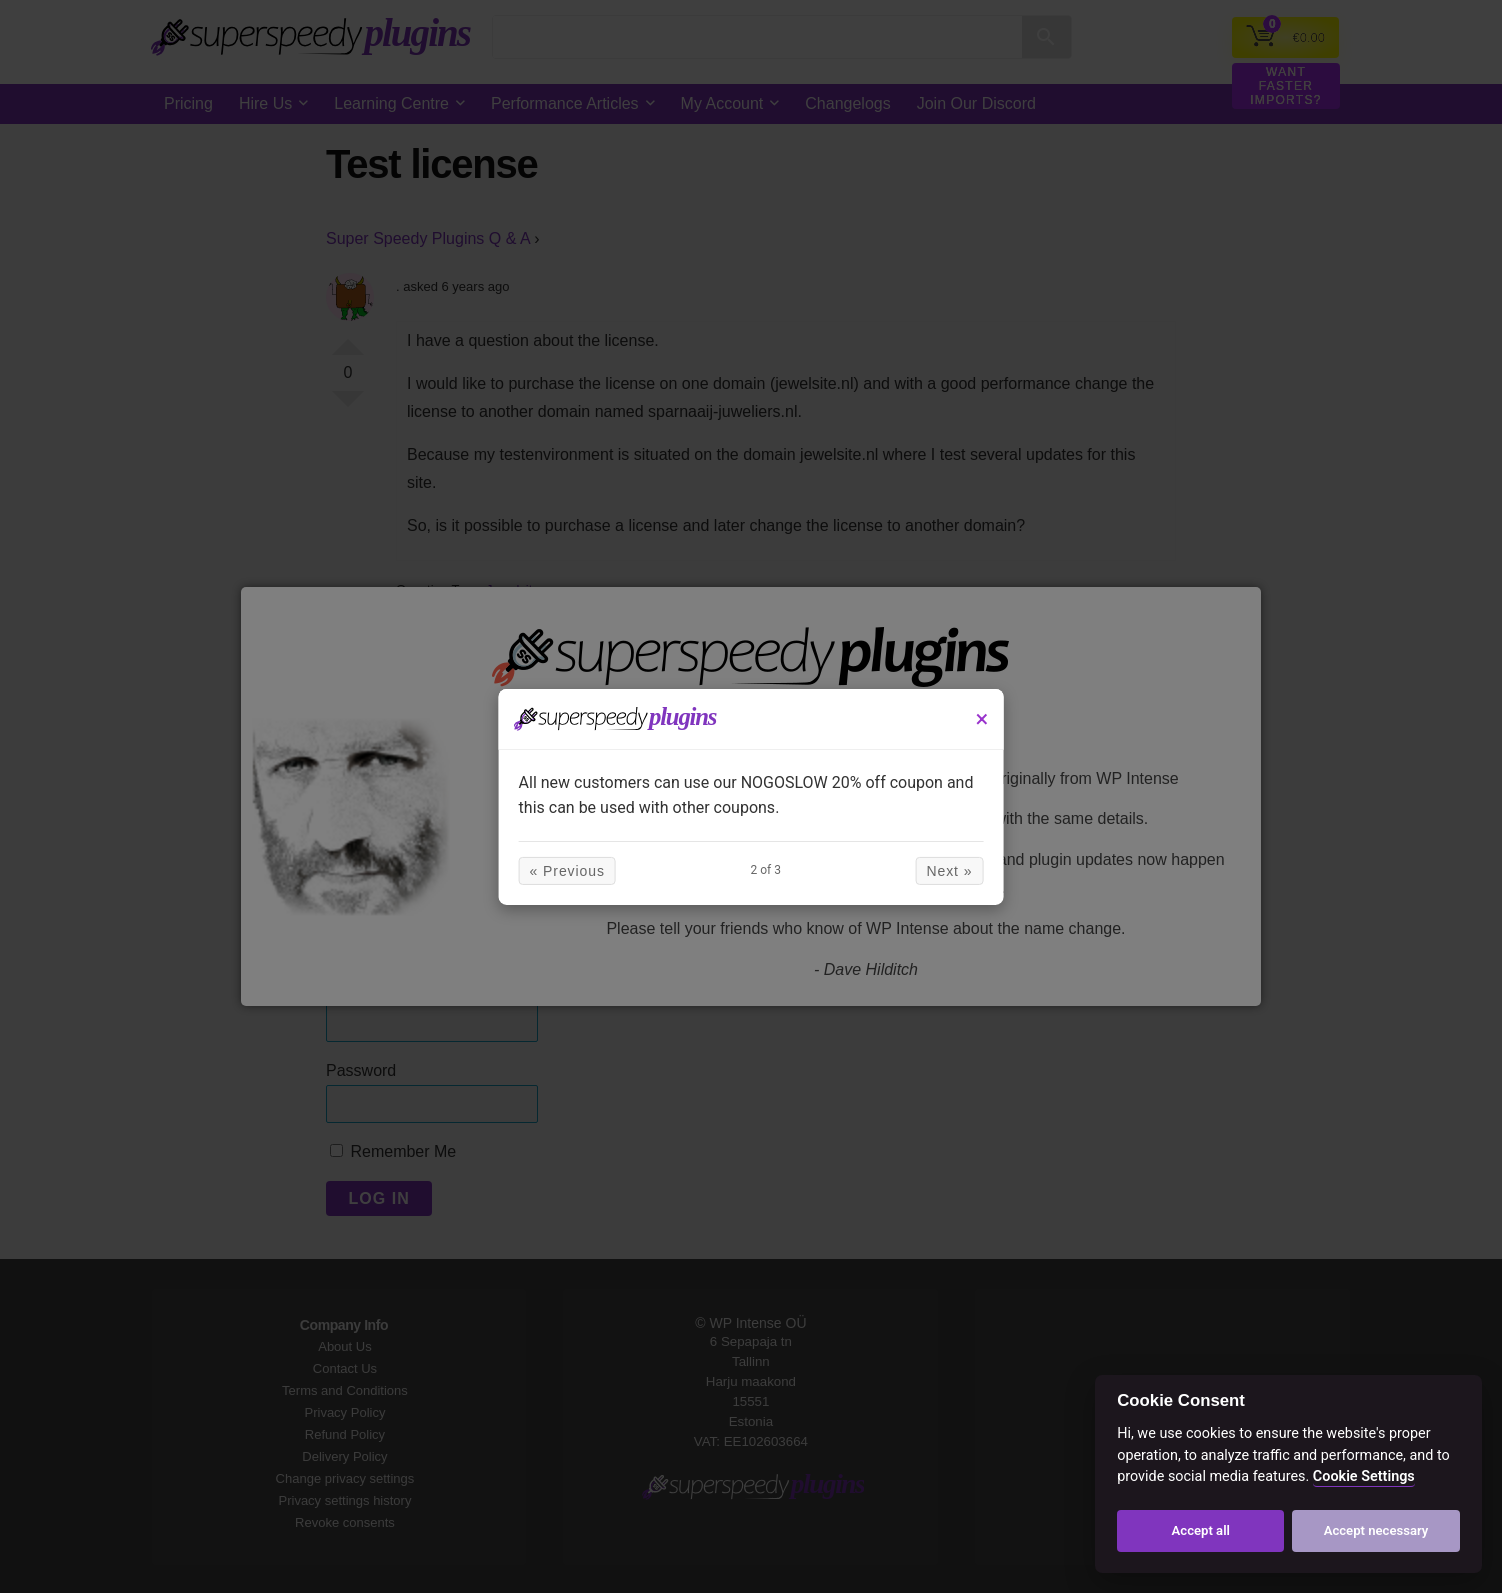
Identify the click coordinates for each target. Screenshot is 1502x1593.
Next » (922, 871)
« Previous (594, 871)
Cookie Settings (1364, 1476)
